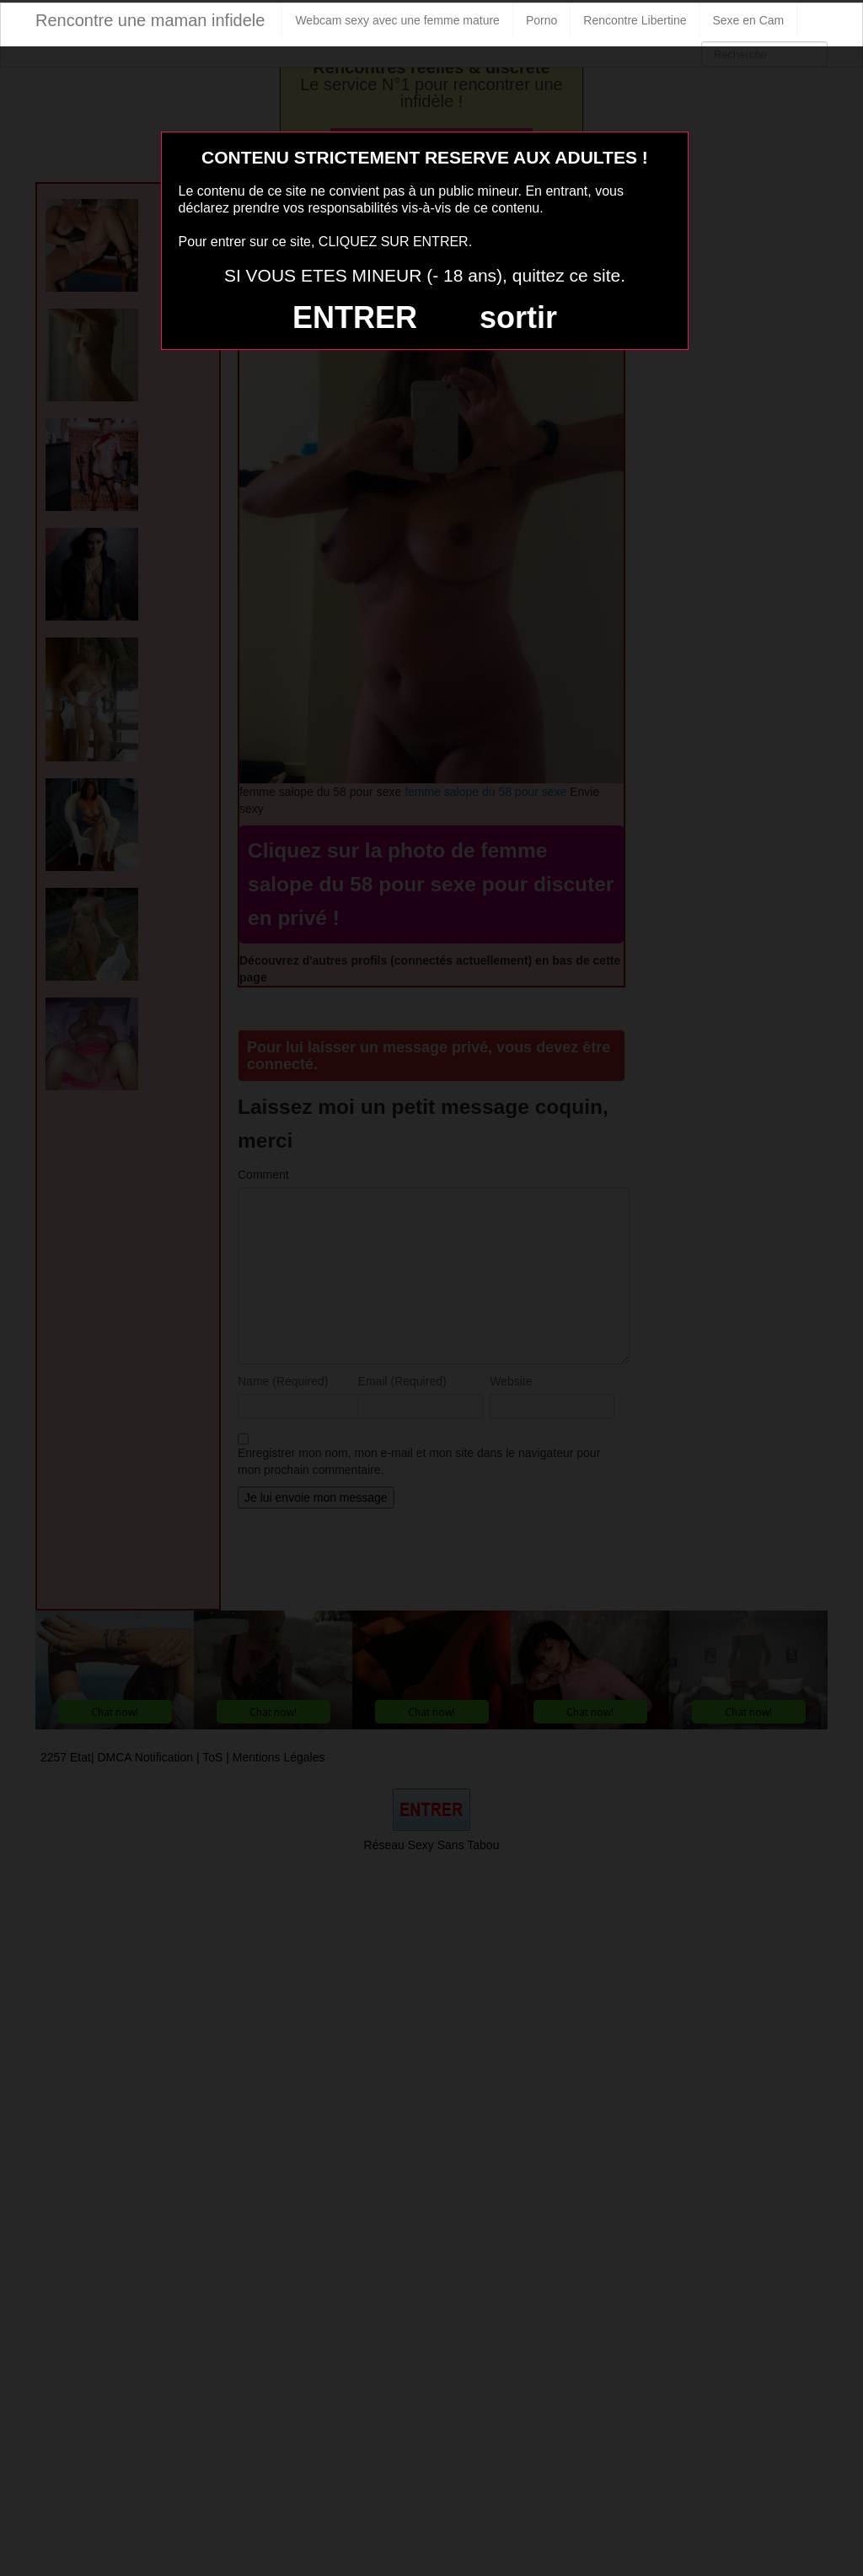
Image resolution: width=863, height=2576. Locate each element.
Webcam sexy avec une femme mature (397, 20)
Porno (541, 20)
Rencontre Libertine (634, 20)
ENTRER (354, 317)
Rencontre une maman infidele (150, 20)
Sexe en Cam (748, 20)
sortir (518, 317)
